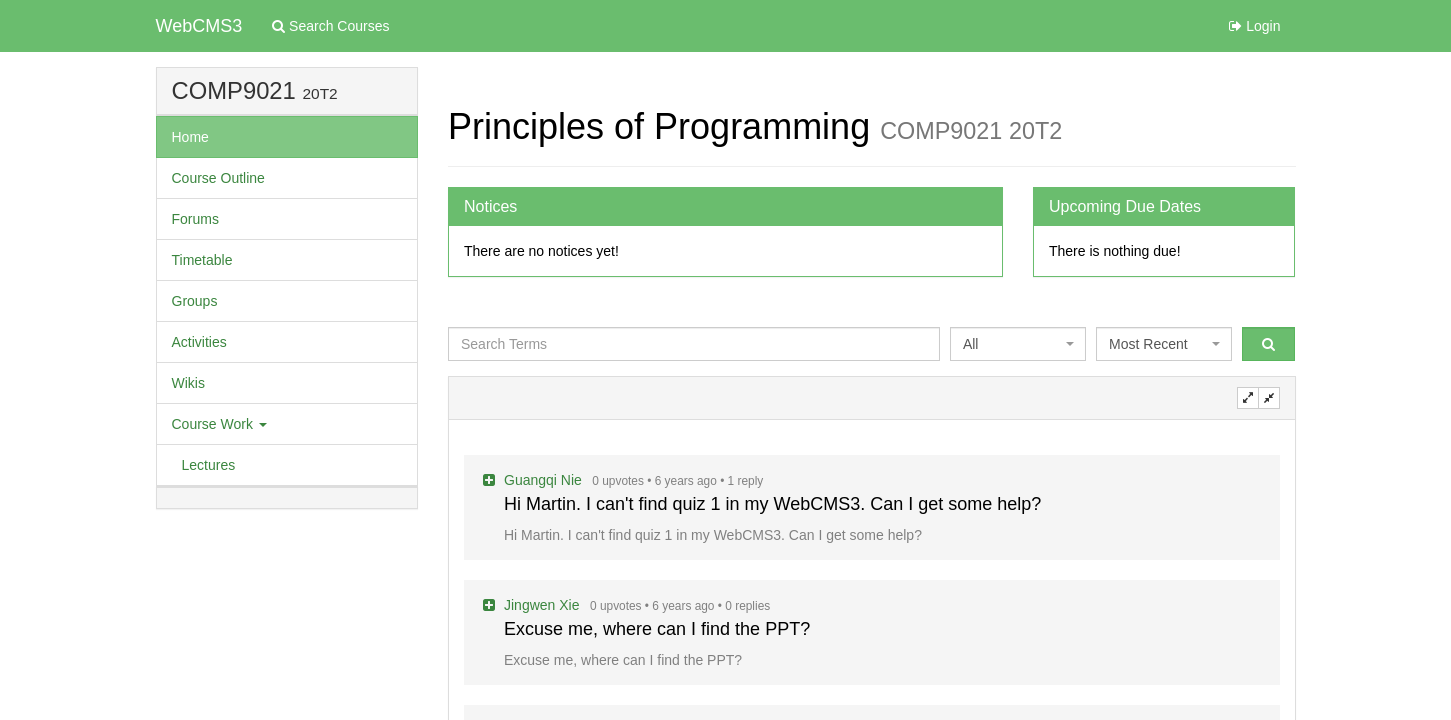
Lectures (209, 465)
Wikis (188, 383)
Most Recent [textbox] (1148, 344)
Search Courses (330, 26)
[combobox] (1018, 344)
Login (1254, 26)
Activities (199, 342)
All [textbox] (971, 344)
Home (190, 137)
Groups (195, 301)
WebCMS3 (199, 26)
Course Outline (218, 178)
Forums (195, 219)
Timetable (202, 260)
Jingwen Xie (543, 605)
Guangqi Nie (545, 480)
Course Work (219, 424)
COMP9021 (234, 90)
